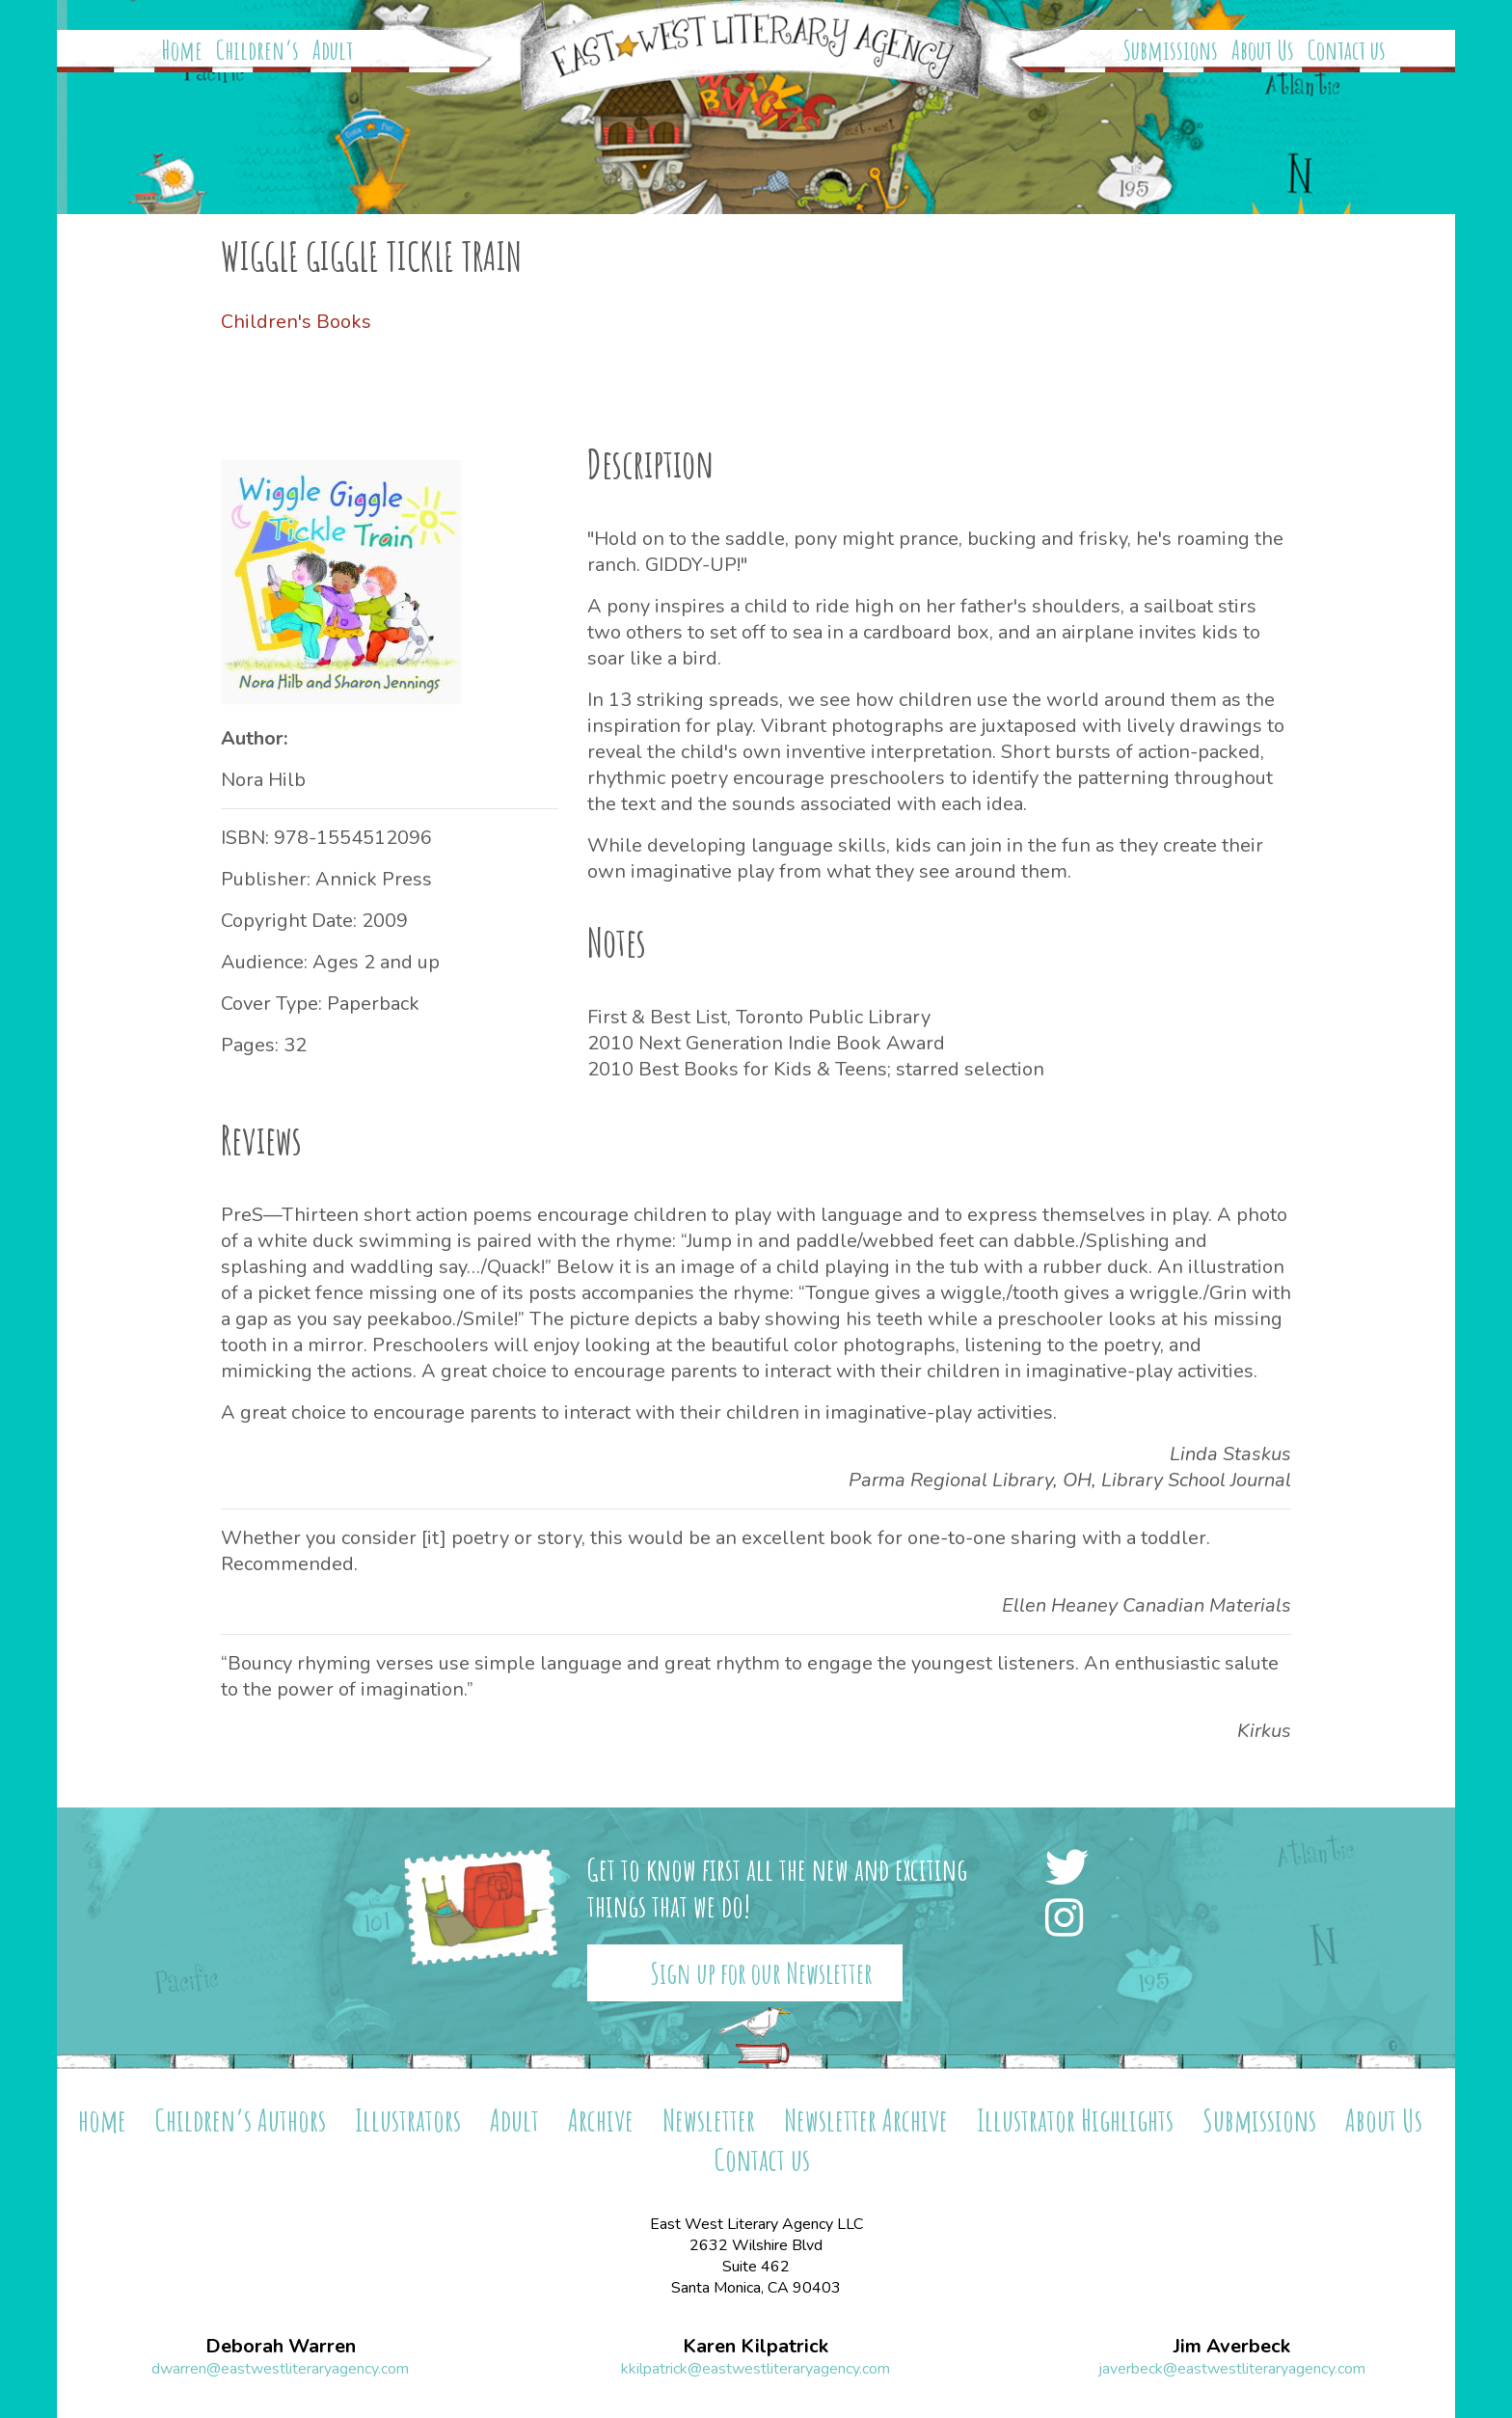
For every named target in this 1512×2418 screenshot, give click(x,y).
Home (182, 50)
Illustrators (408, 2119)
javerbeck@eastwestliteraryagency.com (1231, 2368)
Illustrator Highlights (1075, 2119)
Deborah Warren (280, 2346)
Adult (332, 50)
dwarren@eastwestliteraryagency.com (280, 2368)
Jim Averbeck (1232, 2346)
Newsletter (708, 2119)
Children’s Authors (240, 2119)
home (102, 2119)
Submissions (1170, 50)
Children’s (257, 50)
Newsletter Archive (866, 2119)
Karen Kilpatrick (755, 2346)
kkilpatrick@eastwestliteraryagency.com (755, 2368)
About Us (1262, 50)
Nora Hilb (263, 780)
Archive (601, 2119)
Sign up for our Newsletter (761, 1973)
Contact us (1347, 50)
